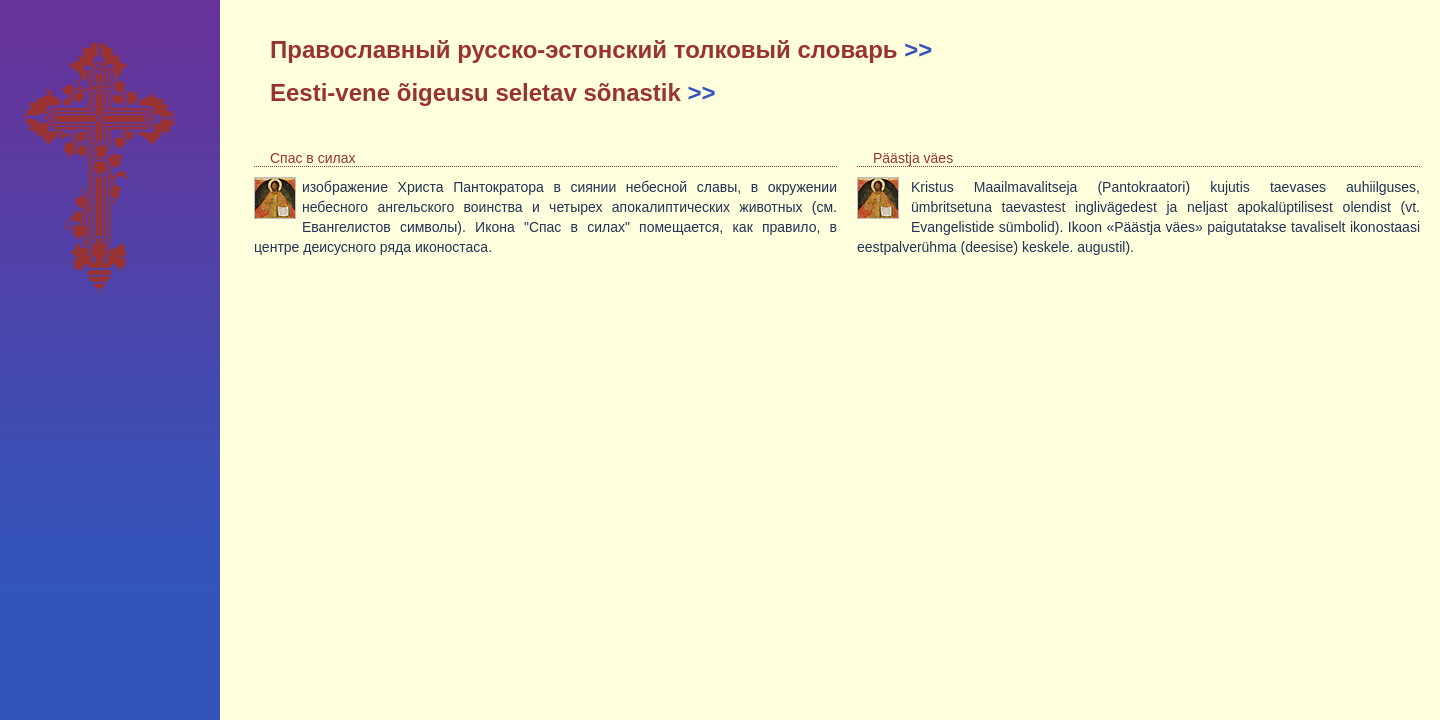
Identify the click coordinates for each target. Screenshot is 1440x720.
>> (918, 49)
